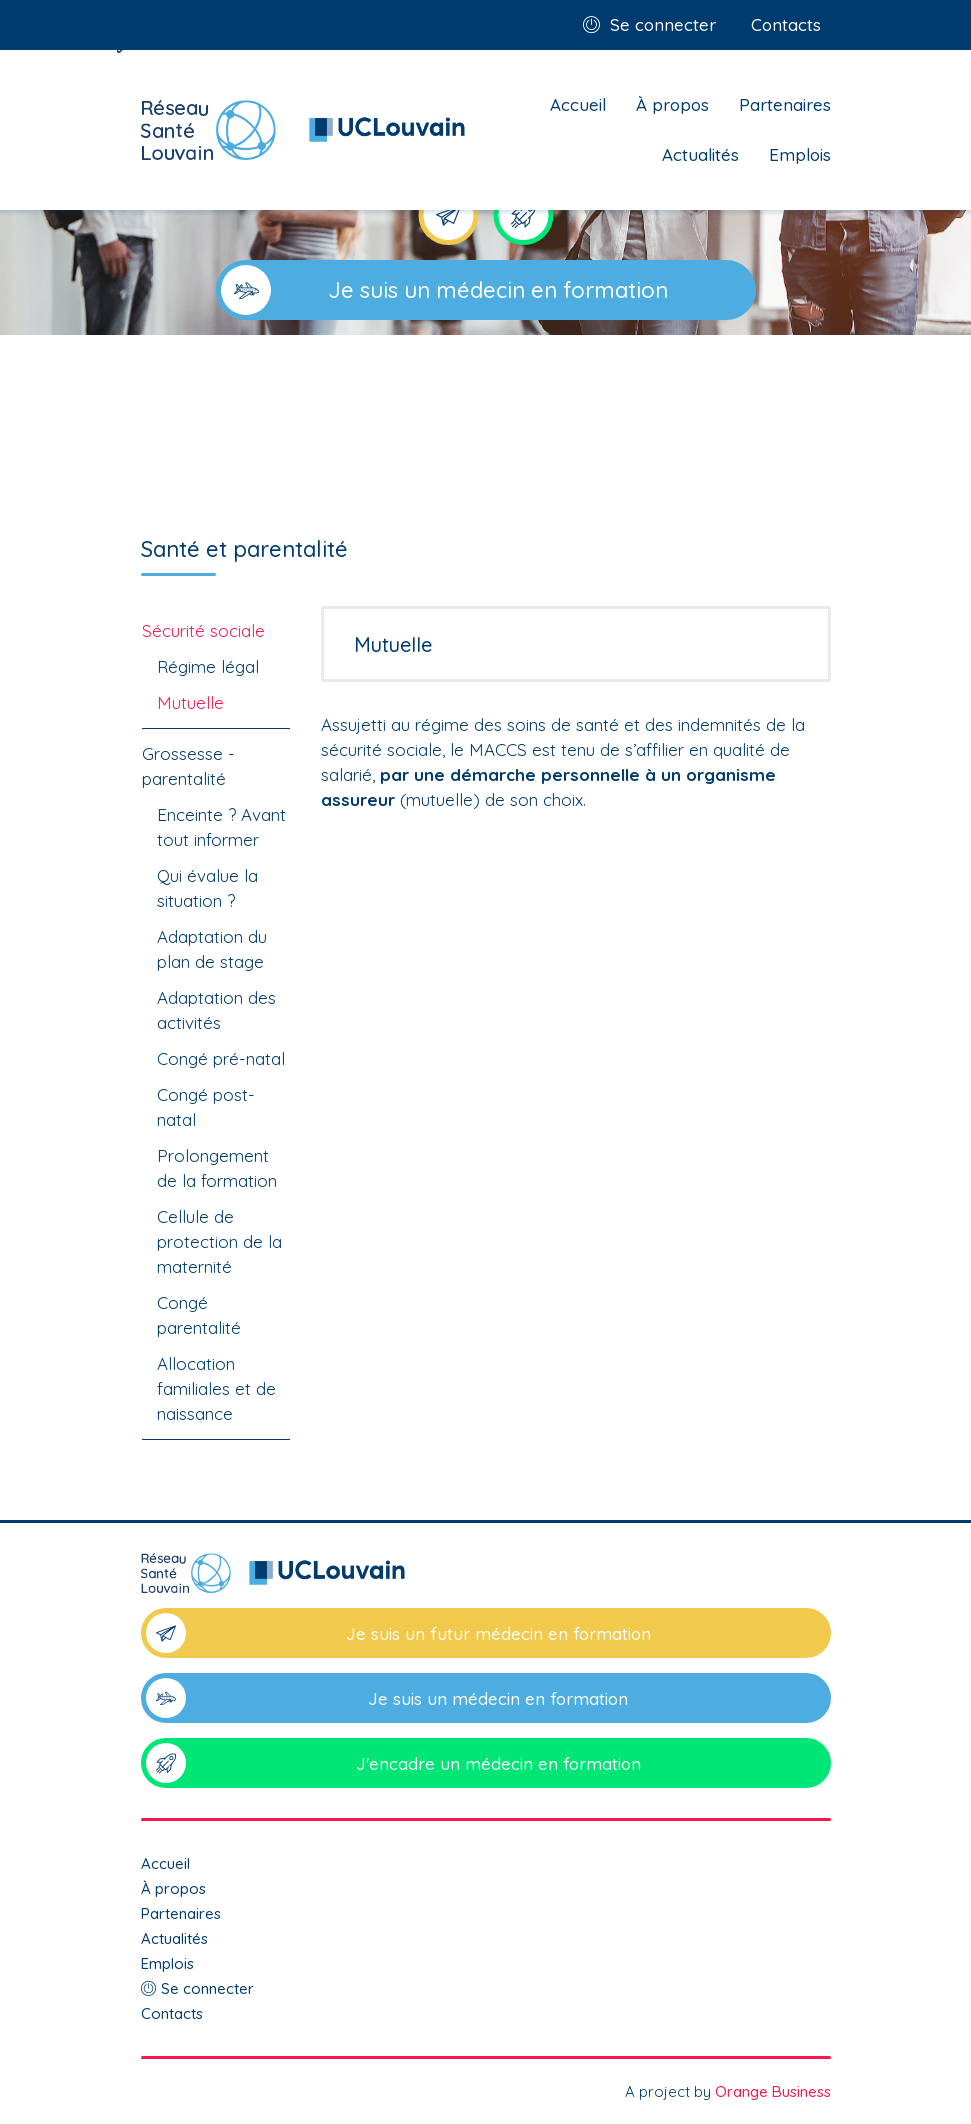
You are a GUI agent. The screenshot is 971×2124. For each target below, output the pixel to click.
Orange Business (773, 2091)
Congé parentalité (199, 1315)
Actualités (700, 154)
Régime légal (208, 666)
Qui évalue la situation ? (207, 888)
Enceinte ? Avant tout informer (221, 827)
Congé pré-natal (221, 1058)
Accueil (578, 104)
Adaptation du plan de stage (212, 949)
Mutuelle (190, 702)
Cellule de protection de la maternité (219, 1241)
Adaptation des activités (216, 1010)
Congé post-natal (206, 1107)
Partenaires (785, 104)
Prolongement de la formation (217, 1168)
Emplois (800, 154)
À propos (672, 104)
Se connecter (663, 24)
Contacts (786, 24)
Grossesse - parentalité (188, 766)
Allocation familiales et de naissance (216, 1388)
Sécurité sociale (203, 630)
